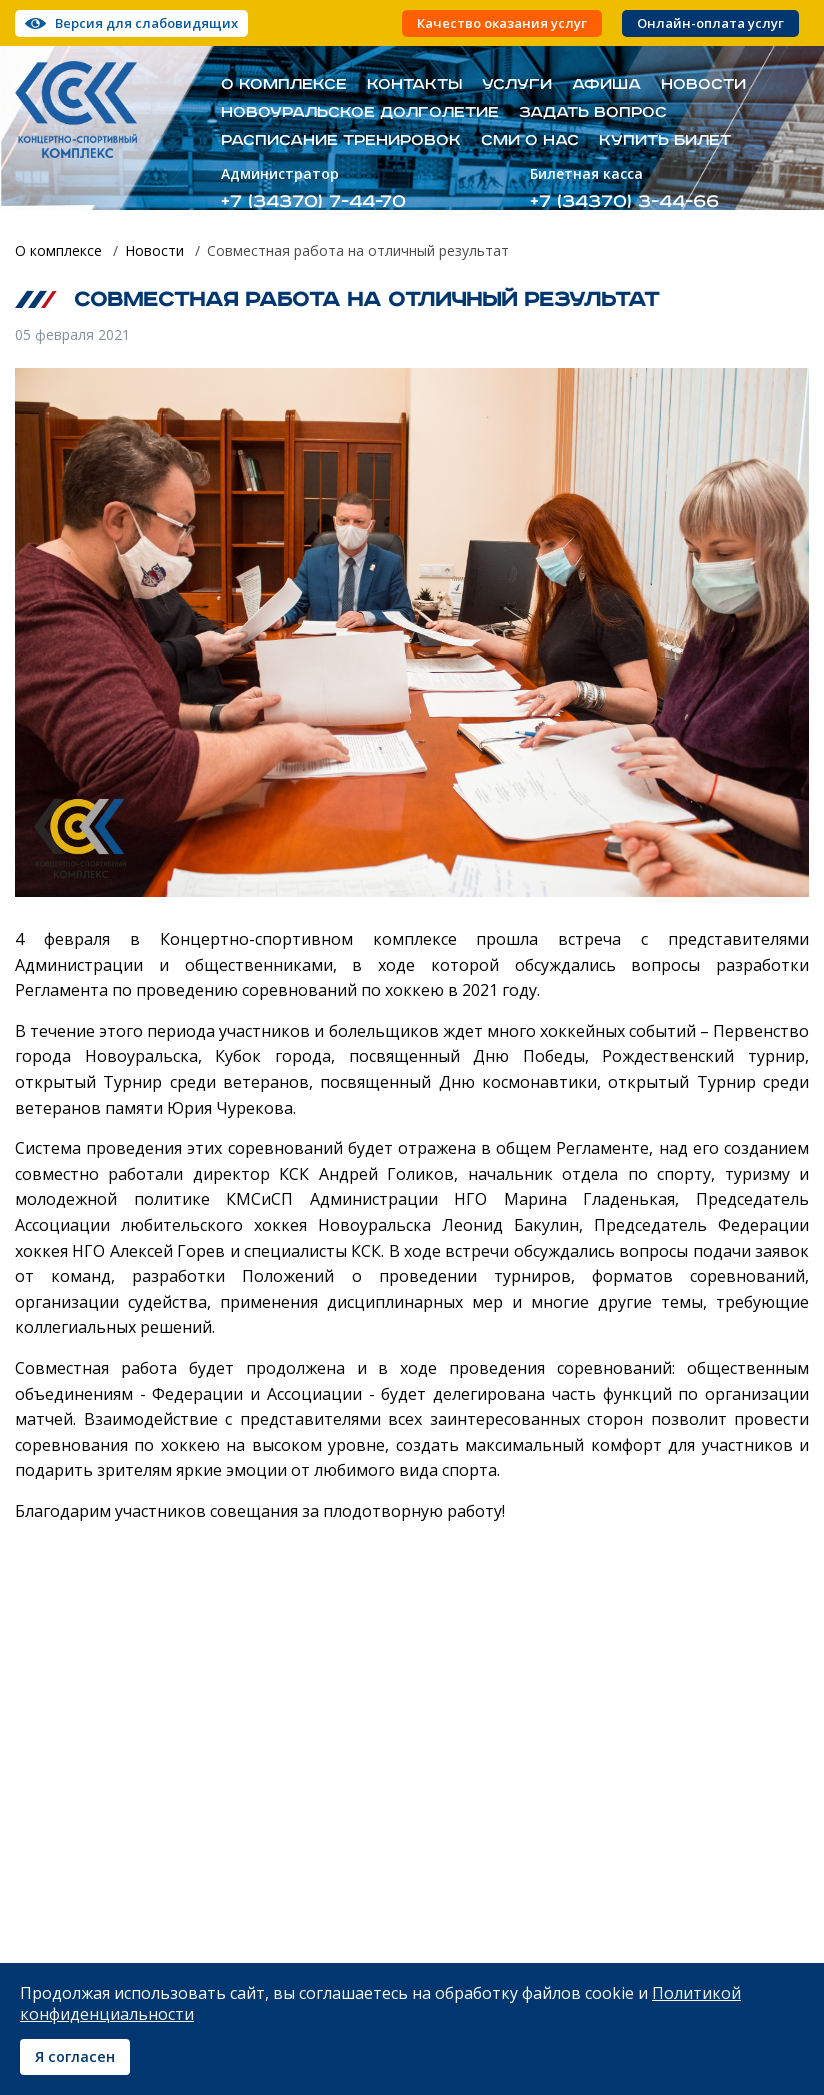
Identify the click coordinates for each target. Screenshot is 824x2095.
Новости (703, 85)
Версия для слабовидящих (146, 23)
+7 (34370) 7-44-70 (313, 201)
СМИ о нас (530, 141)
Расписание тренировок (341, 141)
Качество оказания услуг (502, 23)
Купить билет (665, 141)
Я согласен (75, 2056)
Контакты (414, 85)
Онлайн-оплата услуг (710, 23)
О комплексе (284, 85)
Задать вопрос (593, 113)
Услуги (517, 85)
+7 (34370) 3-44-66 (624, 201)
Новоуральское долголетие (360, 113)
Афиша (606, 85)
